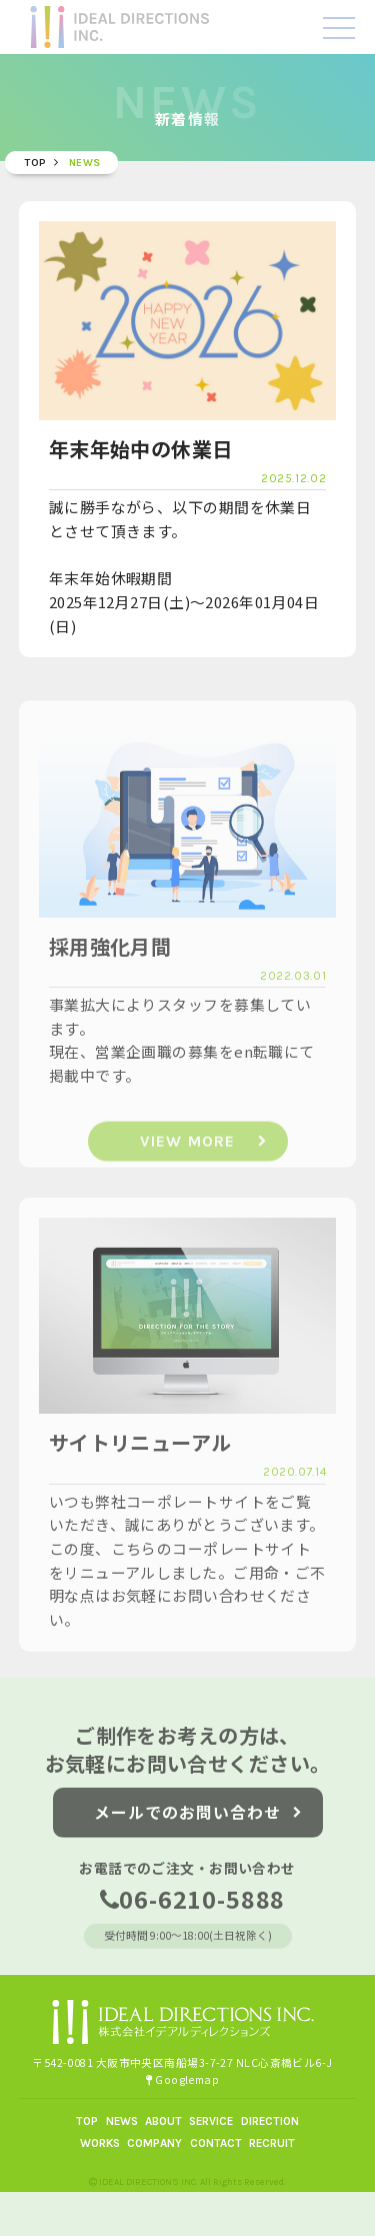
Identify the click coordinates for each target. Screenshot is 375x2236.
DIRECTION (270, 2121)
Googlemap (182, 2079)
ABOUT (163, 2121)
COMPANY (154, 2143)
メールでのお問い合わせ (198, 1823)
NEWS (122, 2121)
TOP (87, 2121)
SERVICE (211, 2121)
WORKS (100, 2143)
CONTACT (216, 2143)
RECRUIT (272, 2143)
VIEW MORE (203, 1162)
